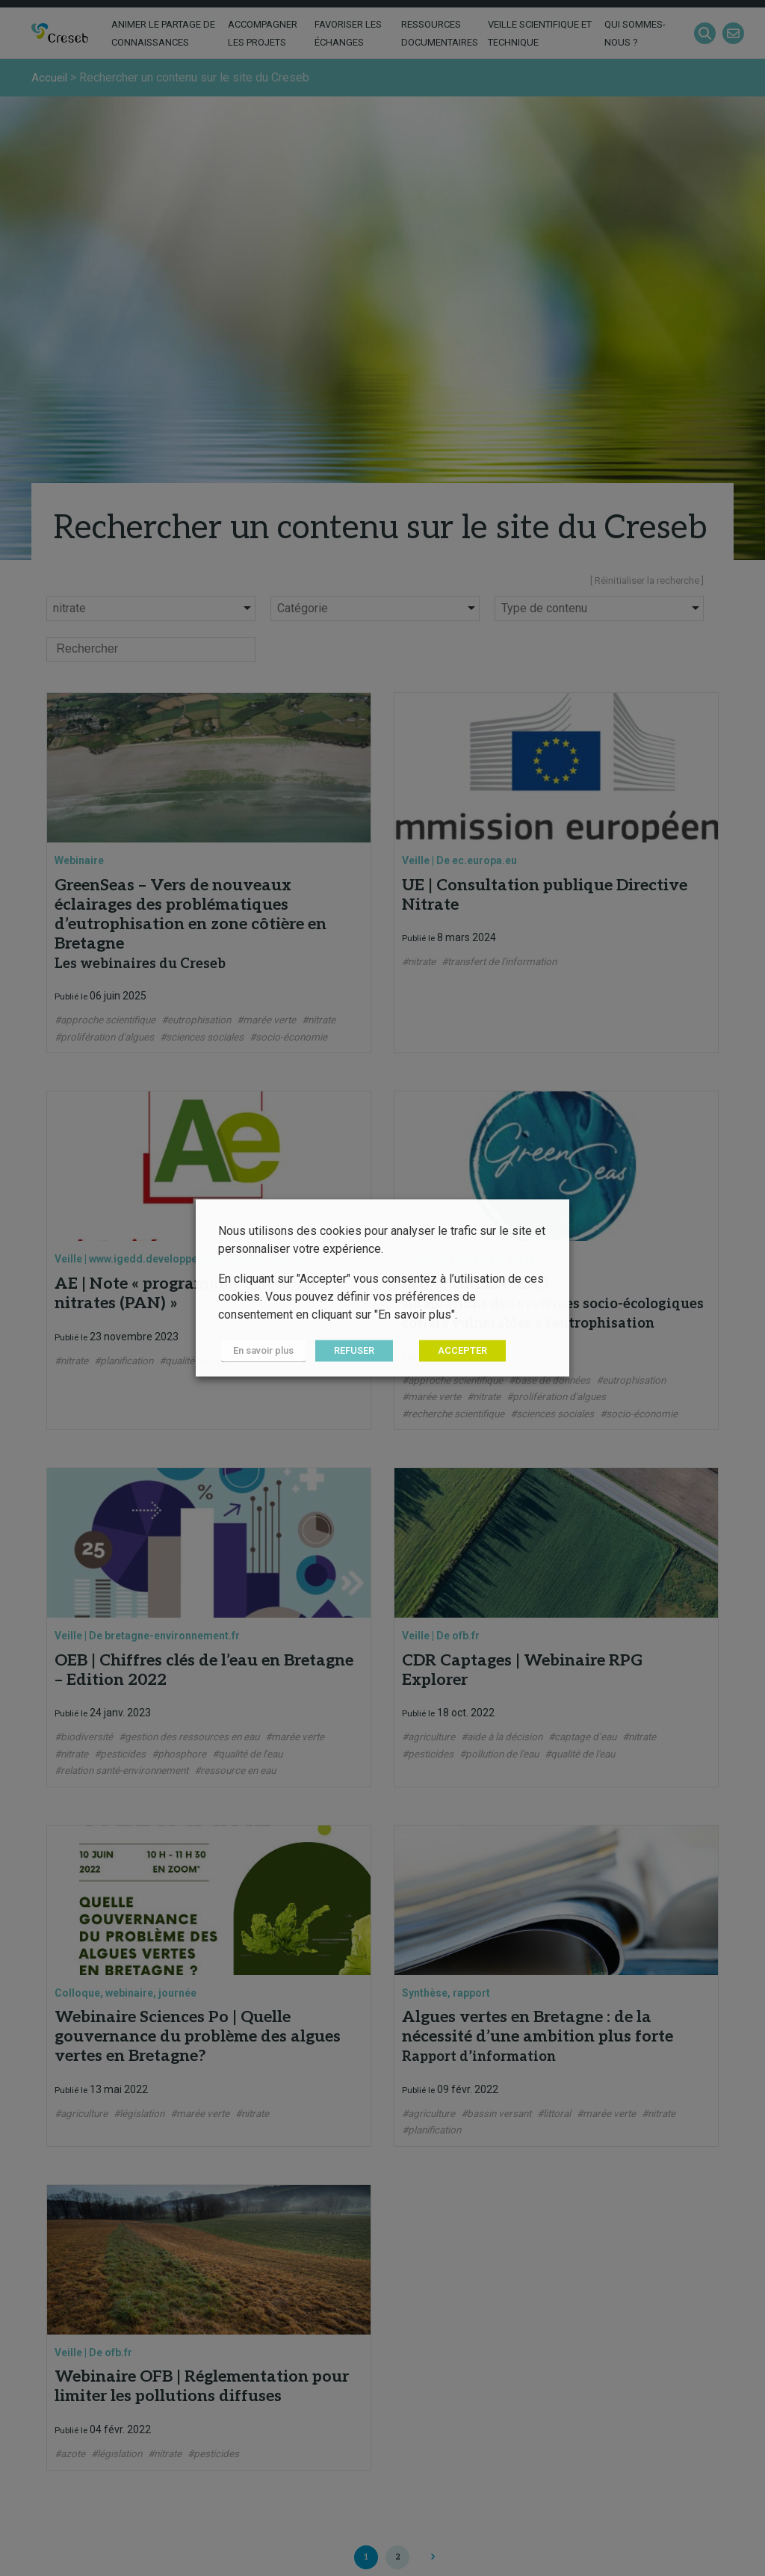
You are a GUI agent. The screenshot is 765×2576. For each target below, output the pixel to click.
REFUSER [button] (348, 1351)
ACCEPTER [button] (456, 1351)
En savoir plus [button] (260, 1351)
